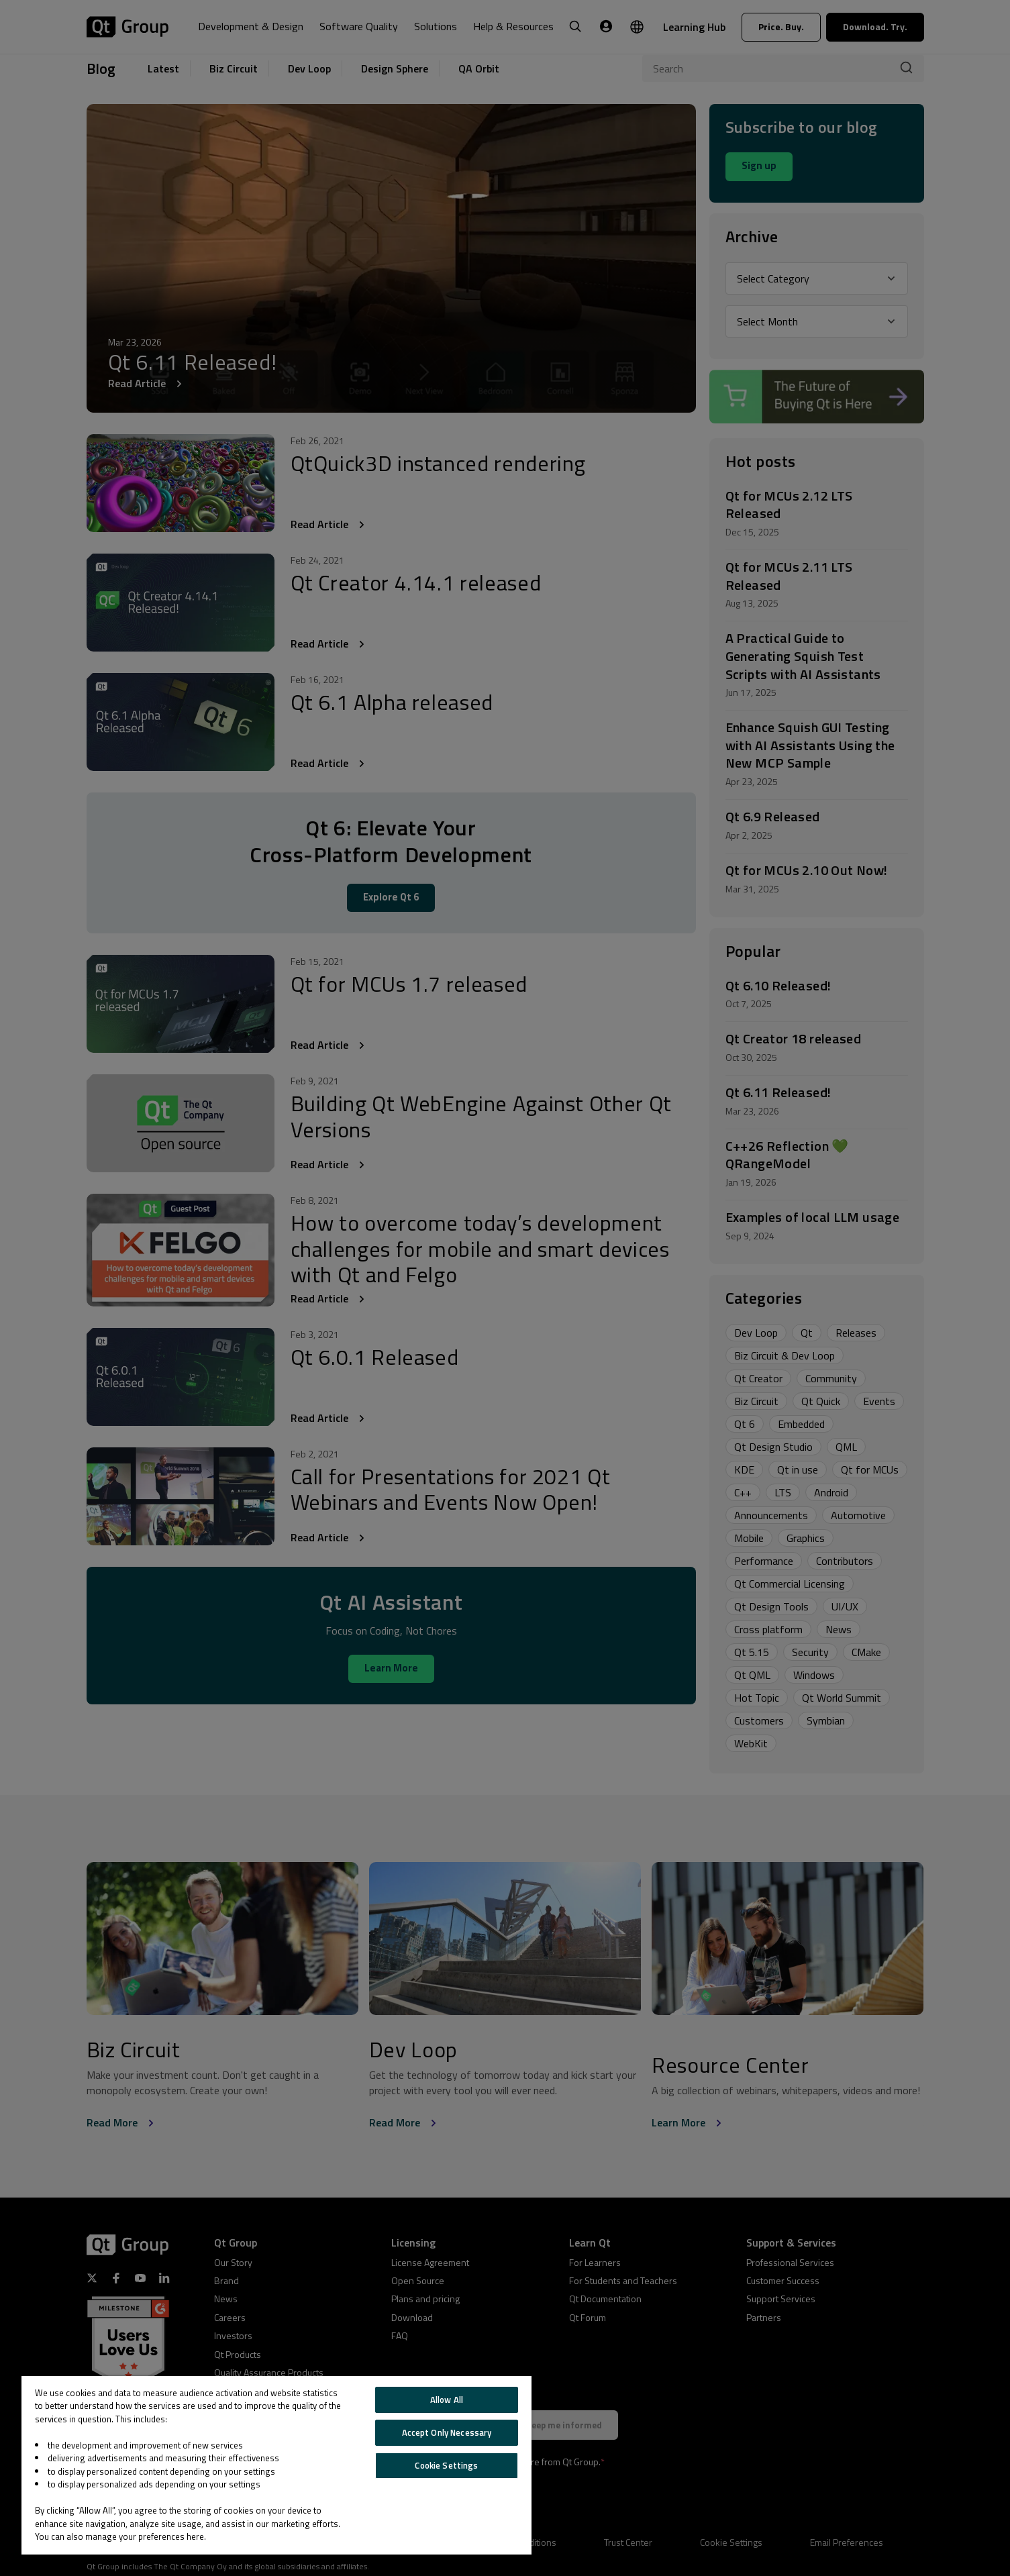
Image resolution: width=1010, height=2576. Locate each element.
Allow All (446, 2399)
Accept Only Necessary (447, 2432)
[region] (276, 2465)
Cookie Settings (446, 2465)
